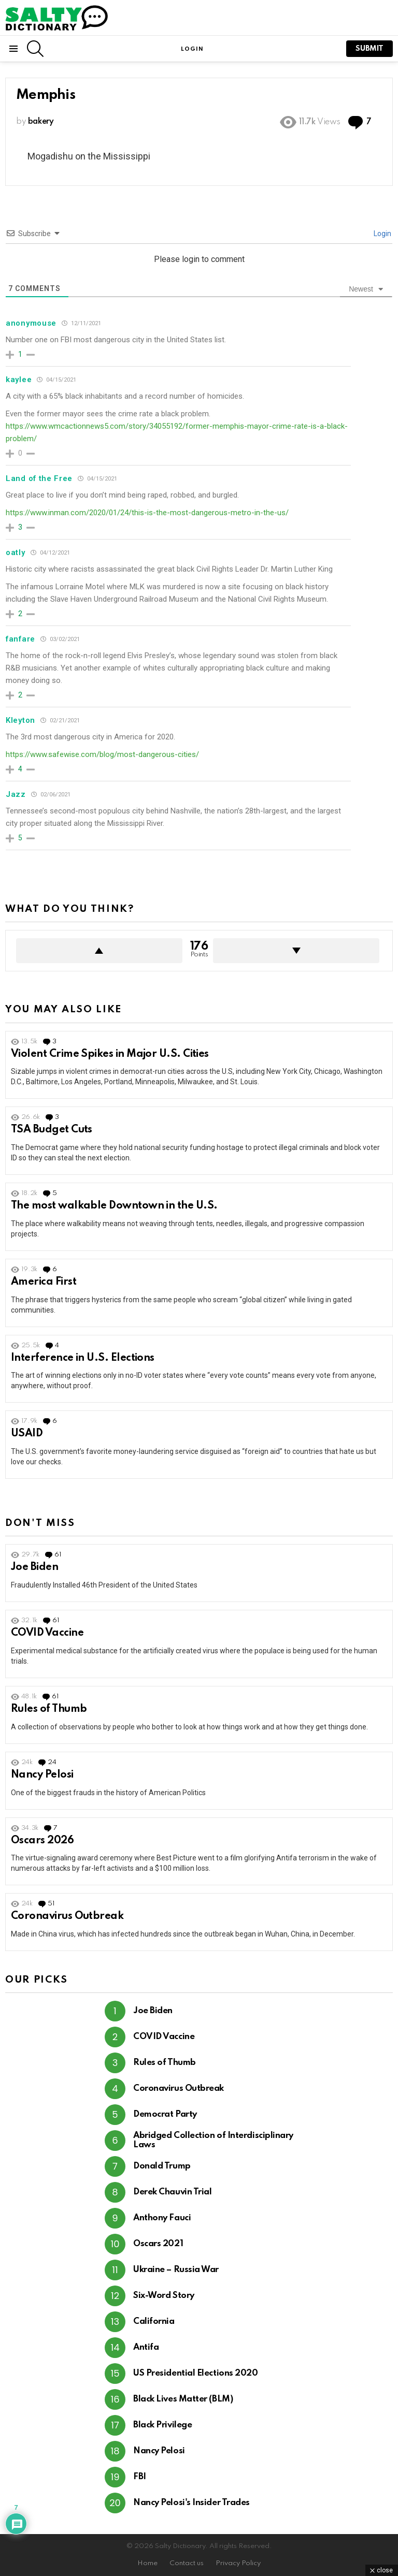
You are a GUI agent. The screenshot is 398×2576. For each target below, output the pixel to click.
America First (43, 1282)
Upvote (99, 950)
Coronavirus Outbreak (67, 1916)
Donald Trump (162, 2166)
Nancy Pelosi (42, 1775)
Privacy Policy (238, 2563)
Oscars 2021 (158, 2243)
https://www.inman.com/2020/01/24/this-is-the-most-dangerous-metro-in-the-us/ (147, 512)
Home (147, 2563)
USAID (26, 1434)
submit (369, 48)
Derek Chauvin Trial (172, 2192)
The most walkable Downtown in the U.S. (114, 1206)
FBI (139, 2476)
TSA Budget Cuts (51, 1130)
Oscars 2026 (42, 1841)
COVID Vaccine (47, 1633)
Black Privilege (162, 2425)
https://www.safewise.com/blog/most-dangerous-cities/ (102, 754)
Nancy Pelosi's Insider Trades (191, 2502)
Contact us (186, 2563)
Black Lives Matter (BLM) (183, 2399)
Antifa (146, 2347)
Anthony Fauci (162, 2218)
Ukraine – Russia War (176, 2269)
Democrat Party (165, 2114)
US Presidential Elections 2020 (195, 2373)
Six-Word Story (163, 2295)
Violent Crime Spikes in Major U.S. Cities (110, 1054)
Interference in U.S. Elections (82, 1358)
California (154, 2321)
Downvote (296, 950)
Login (381, 233)
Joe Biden (34, 1567)
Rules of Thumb (49, 1709)
